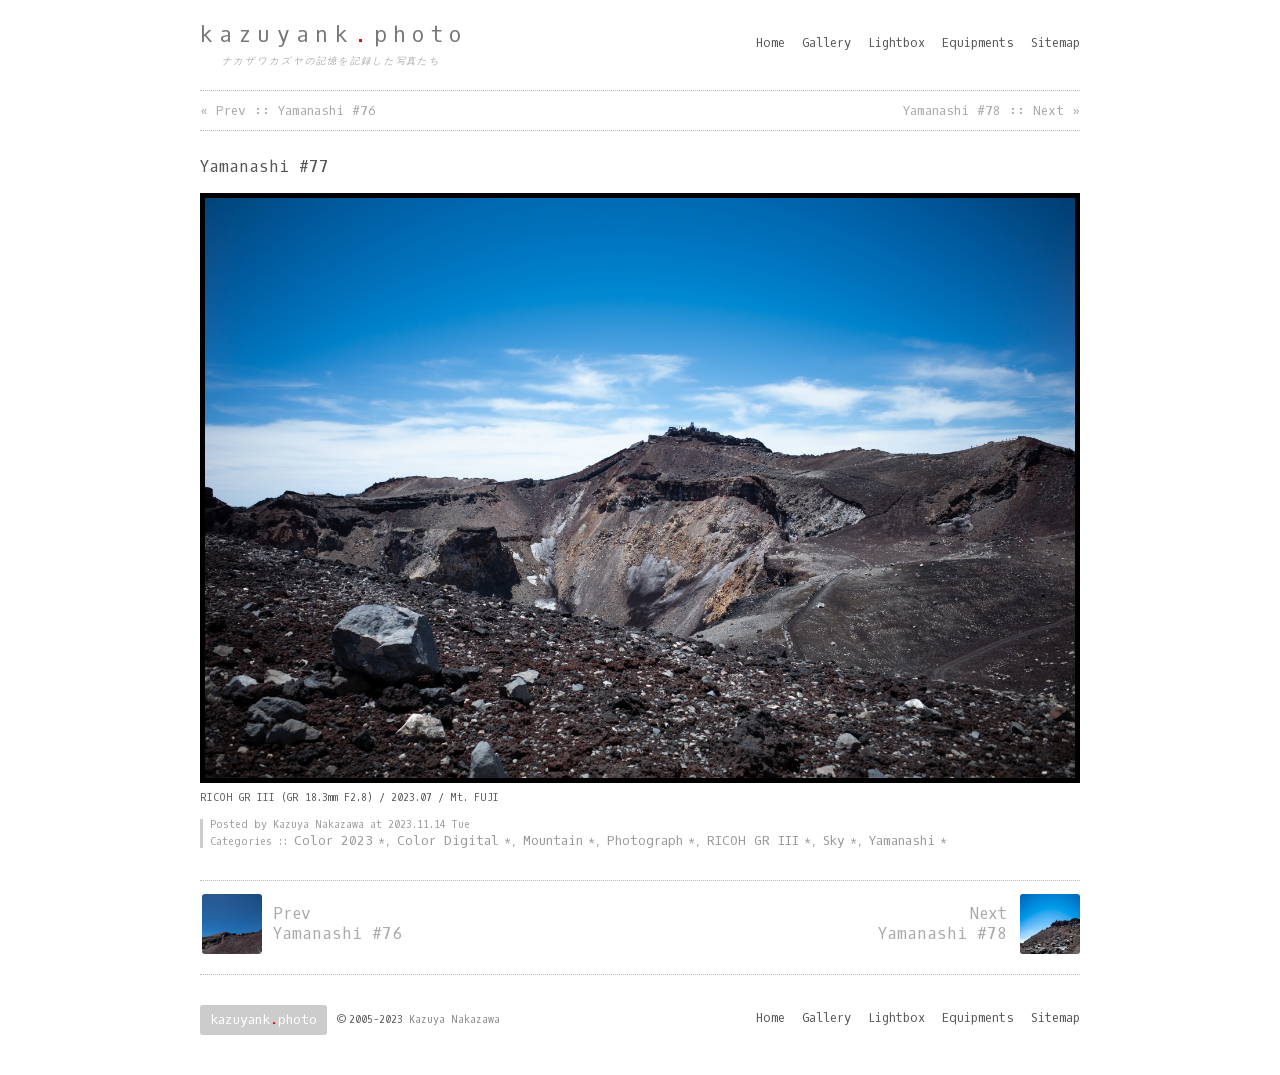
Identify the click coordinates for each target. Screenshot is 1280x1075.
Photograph (645, 840)
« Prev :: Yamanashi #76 (288, 110)
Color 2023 (333, 840)
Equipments (978, 43)
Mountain (553, 840)
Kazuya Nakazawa (454, 1019)
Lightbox (896, 43)
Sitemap (1055, 43)
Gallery (826, 43)
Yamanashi (902, 840)
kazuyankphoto (334, 35)
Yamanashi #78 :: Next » (991, 110)
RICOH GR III (753, 840)
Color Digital (448, 840)
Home (770, 43)
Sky (834, 840)
